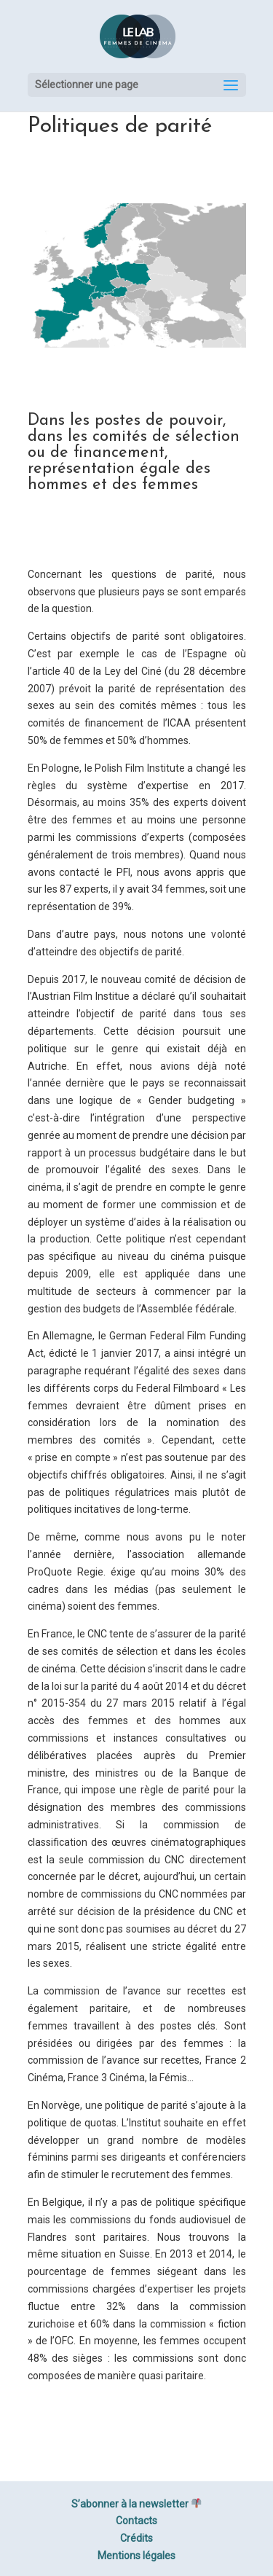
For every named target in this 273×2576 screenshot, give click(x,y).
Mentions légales (136, 2555)
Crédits (136, 2538)
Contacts (136, 2520)
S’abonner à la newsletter (136, 2504)
